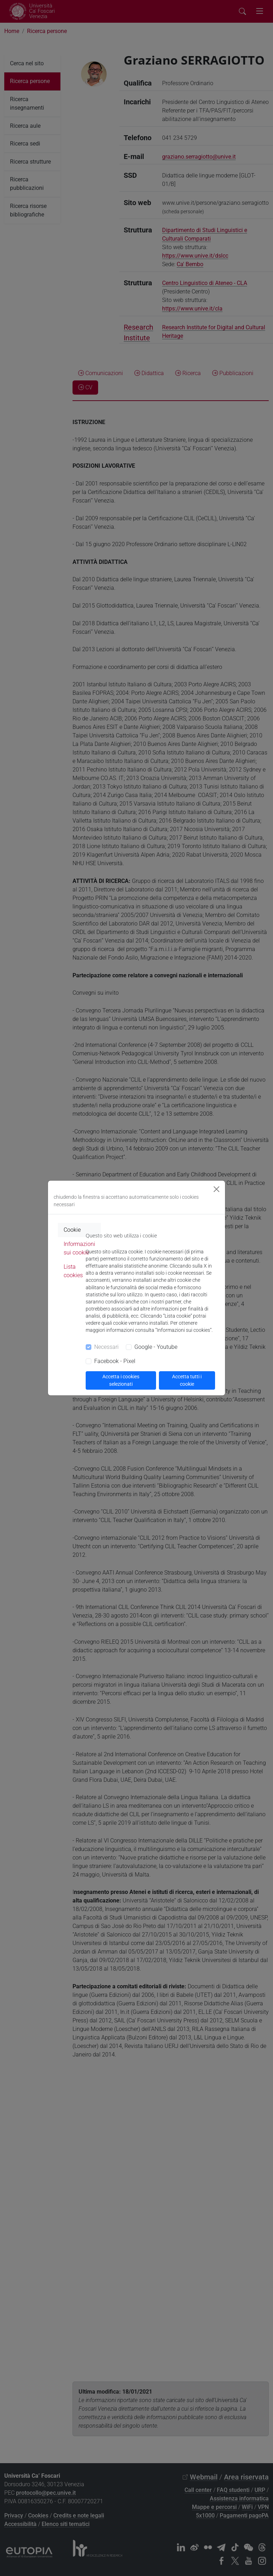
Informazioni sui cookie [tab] (79, 1248)
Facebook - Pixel (114, 1361)
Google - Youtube (155, 1347)
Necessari (106, 1347)
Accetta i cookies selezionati (120, 1380)
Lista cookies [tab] (73, 1271)
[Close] (216, 1189)
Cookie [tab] (72, 1229)
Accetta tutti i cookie (187, 1380)
